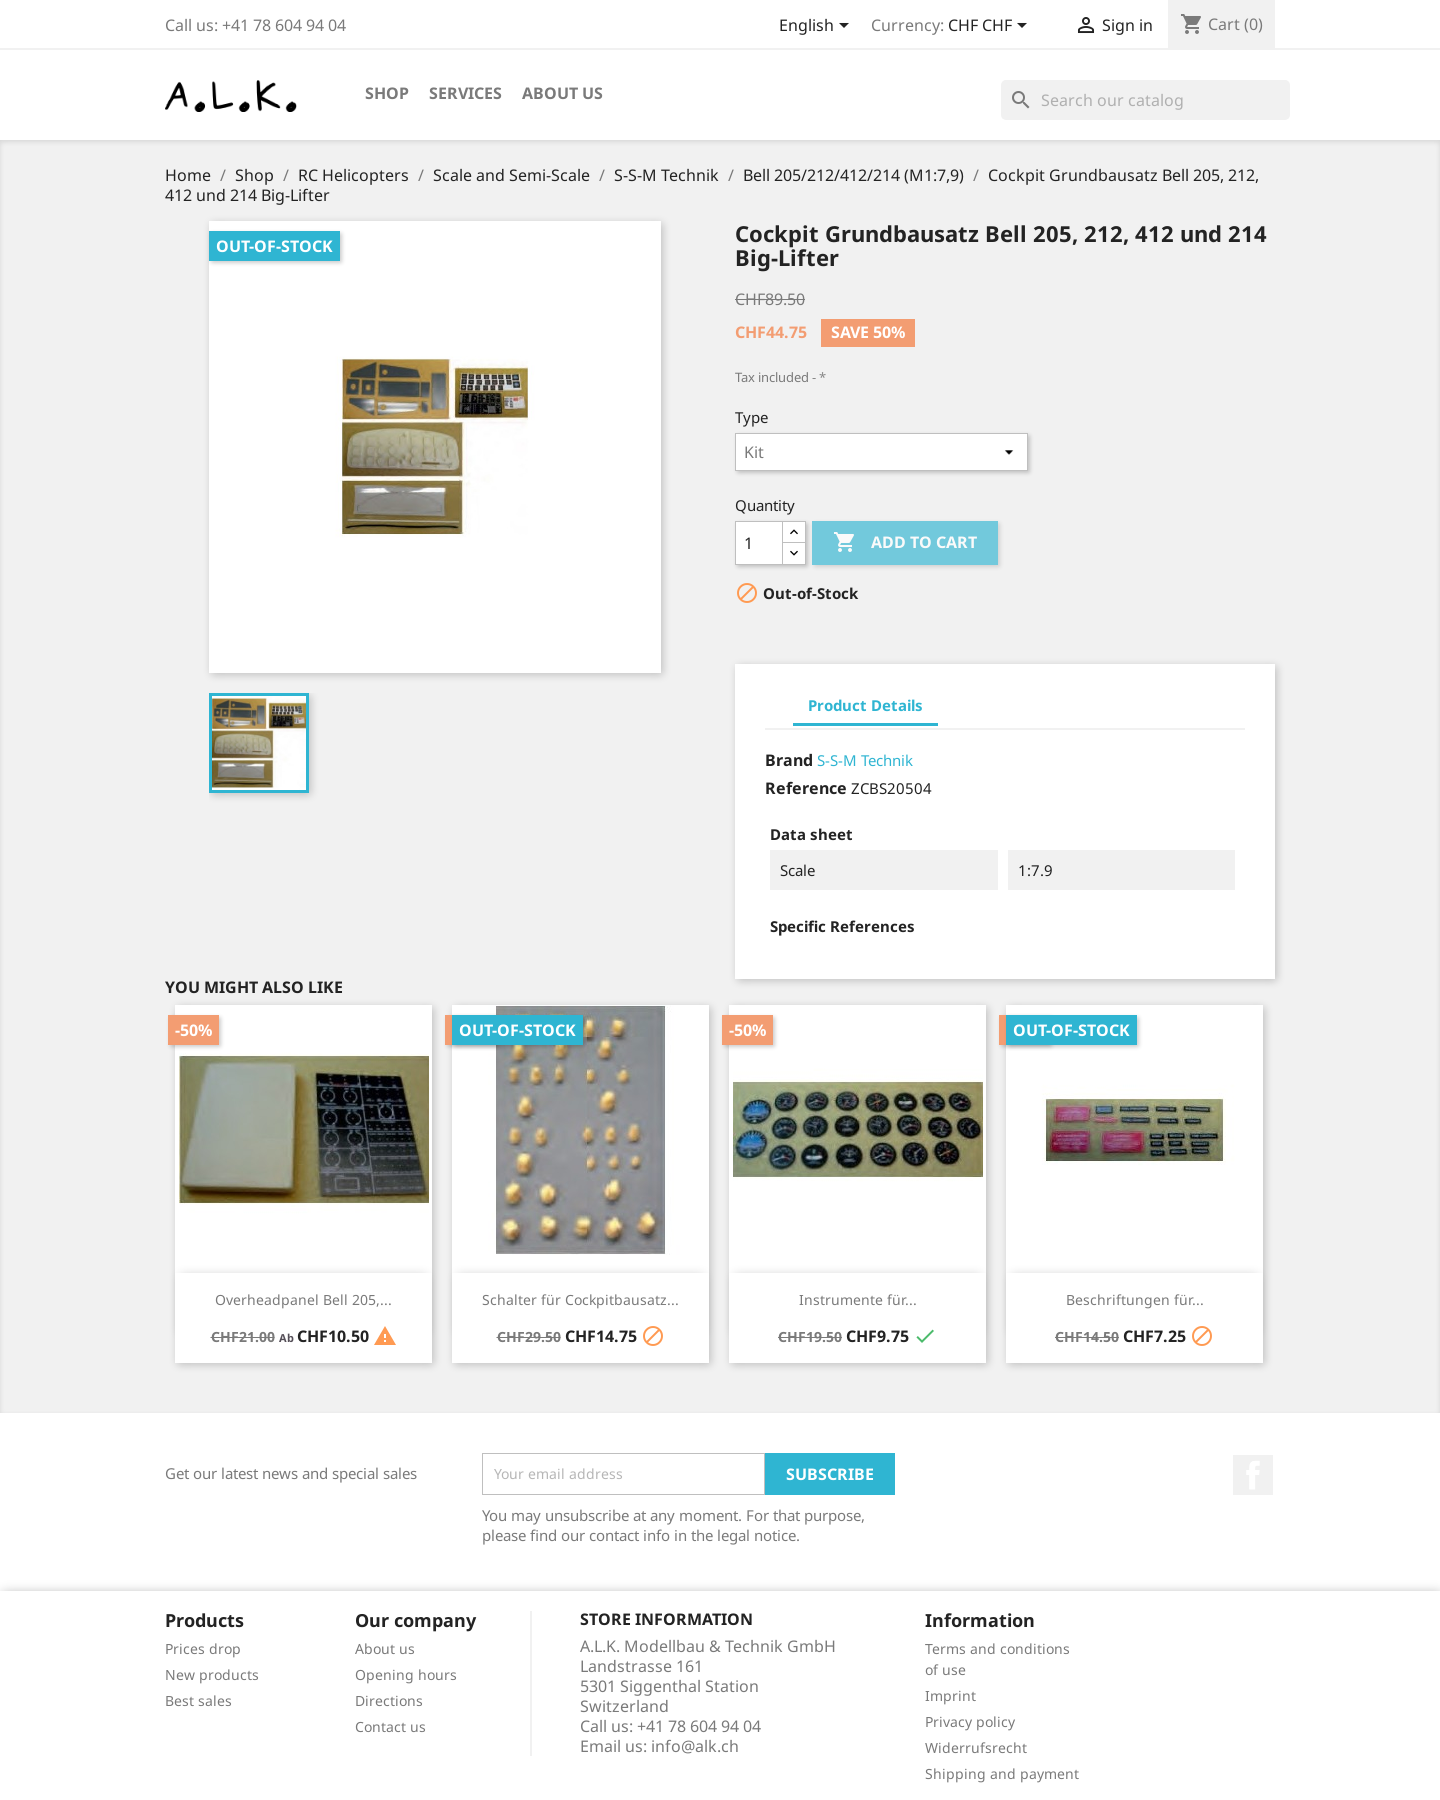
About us (562, 93)
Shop (387, 93)
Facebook (1253, 1475)
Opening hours (406, 1674)
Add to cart (905, 543)
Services (465, 93)
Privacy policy (970, 1721)
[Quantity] (759, 543)
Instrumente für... (858, 1299)
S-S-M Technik (865, 760)
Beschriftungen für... (1135, 1299)
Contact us (390, 1726)
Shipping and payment (1002, 1773)
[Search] (1145, 100)
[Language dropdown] (817, 27)
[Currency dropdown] (991, 27)
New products (212, 1674)
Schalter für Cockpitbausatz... (580, 1299)
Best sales (198, 1700)
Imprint (950, 1695)
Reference (806, 788)
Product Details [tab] (865, 705)
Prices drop (203, 1648)
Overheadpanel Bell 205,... (303, 1299)
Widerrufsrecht (976, 1747)
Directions (389, 1700)
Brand (789, 760)
